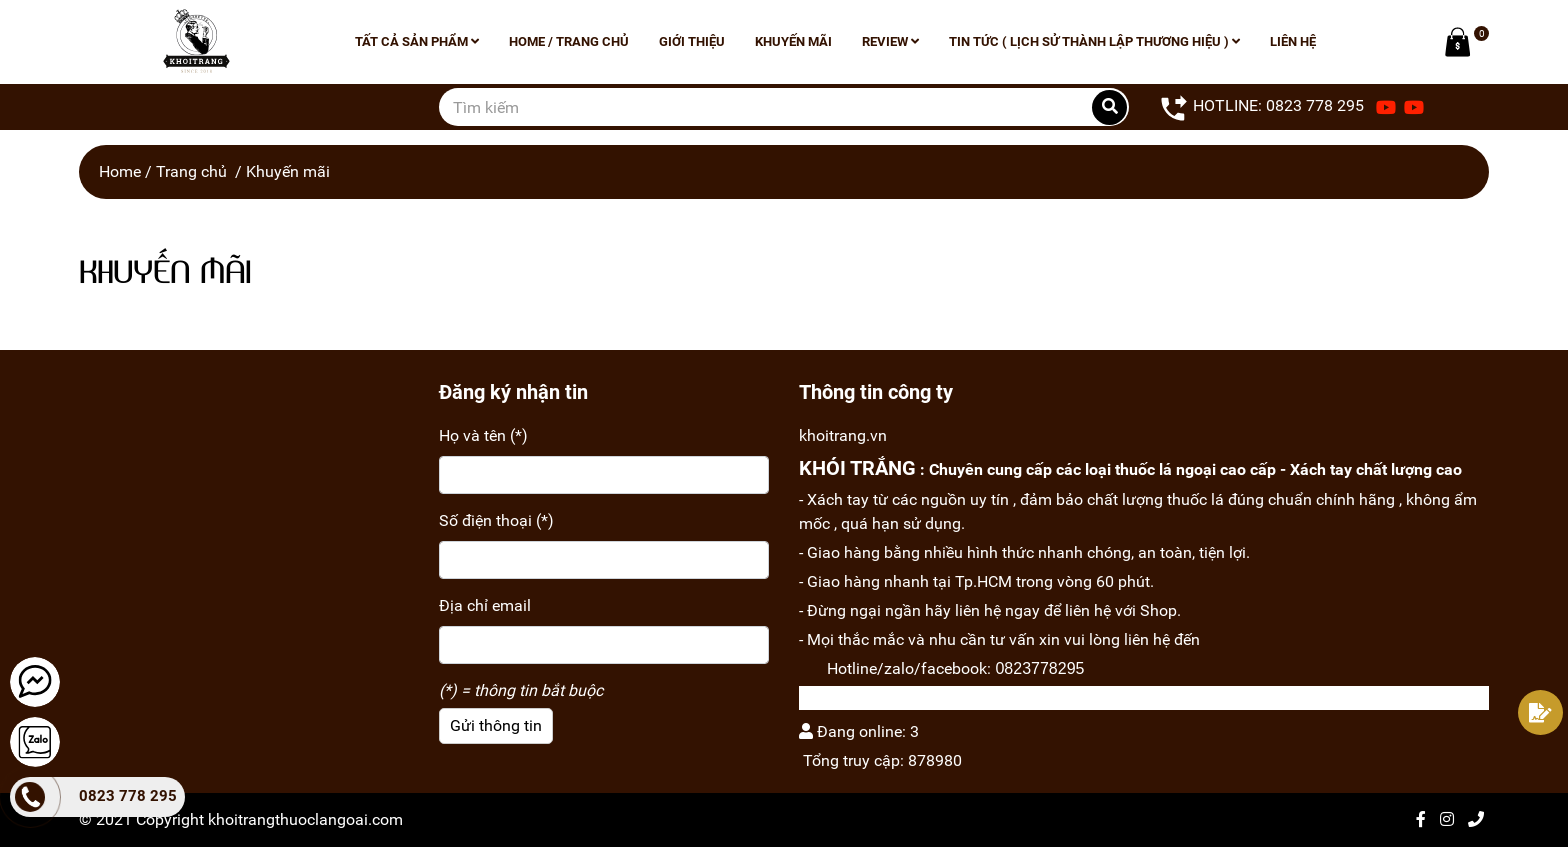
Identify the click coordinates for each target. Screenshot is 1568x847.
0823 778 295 (128, 796)
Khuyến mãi (793, 41)
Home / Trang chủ (569, 41)
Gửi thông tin (496, 725)
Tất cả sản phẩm (417, 41)
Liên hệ (1293, 41)
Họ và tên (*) (483, 435)
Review (890, 41)
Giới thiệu (692, 41)
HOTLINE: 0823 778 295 (1261, 107)
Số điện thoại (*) (496, 520)
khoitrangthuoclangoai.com (305, 819)
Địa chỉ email (485, 605)
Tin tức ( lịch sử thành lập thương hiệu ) (1094, 41)
